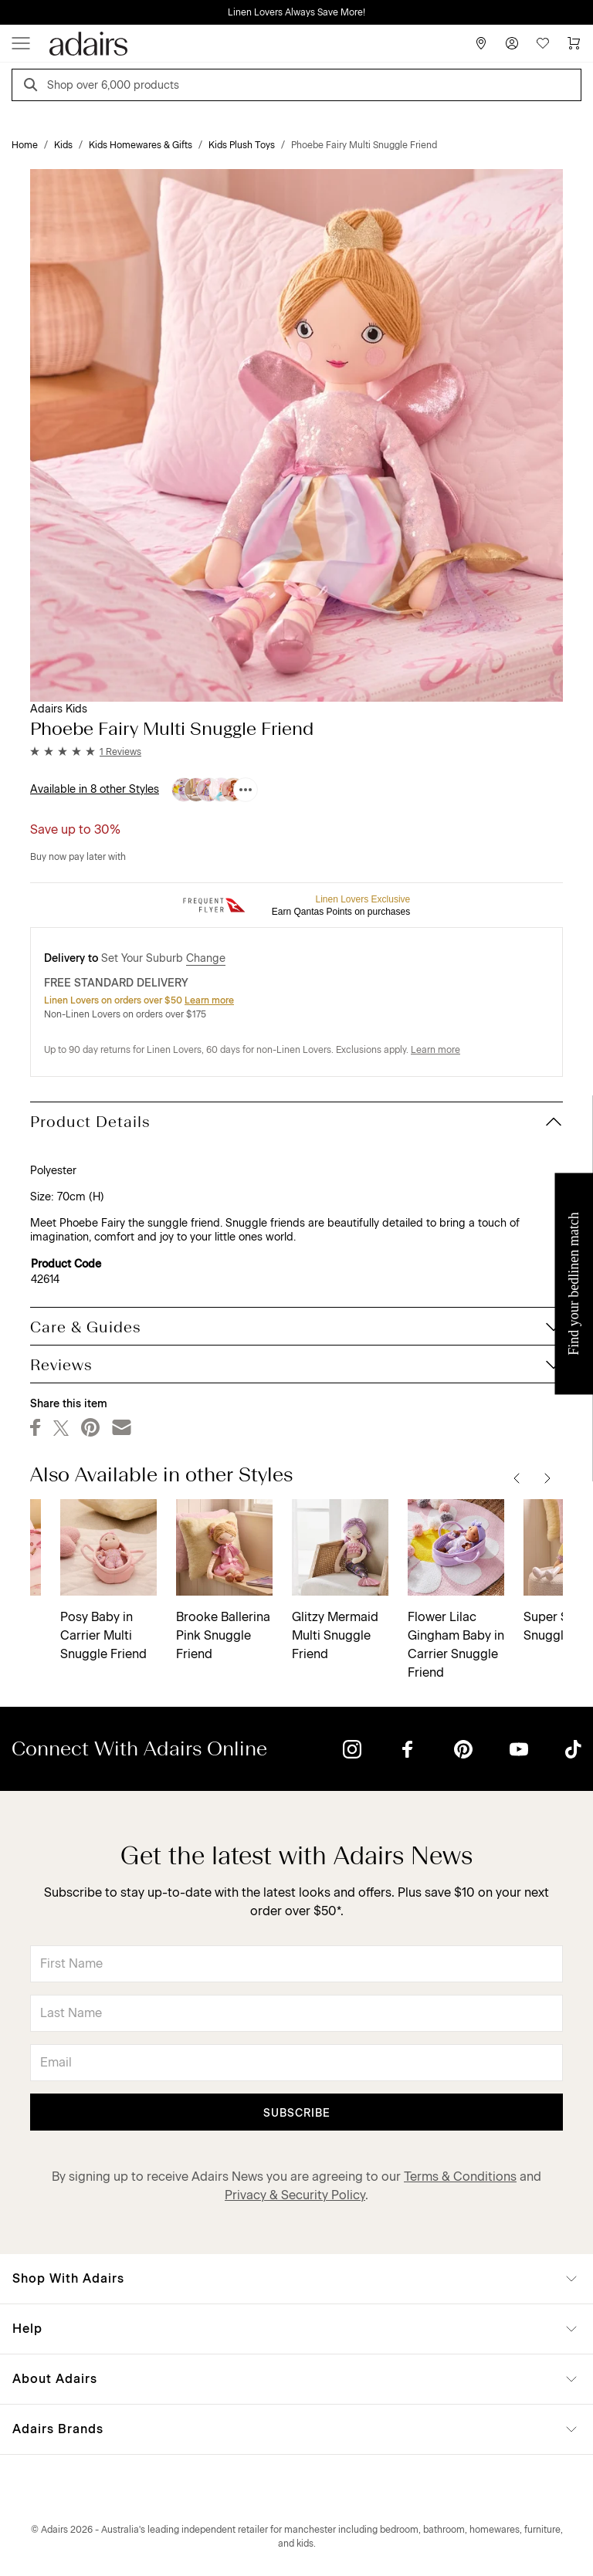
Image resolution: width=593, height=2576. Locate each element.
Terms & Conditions (460, 2176)
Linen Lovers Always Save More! (296, 12)
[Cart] (573, 43)
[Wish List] (543, 43)
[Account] (512, 43)
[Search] (33, 86)
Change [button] (205, 958)
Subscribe (296, 2113)
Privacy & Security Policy (295, 2195)
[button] (85, 751)
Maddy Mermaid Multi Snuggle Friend (424, 1635)
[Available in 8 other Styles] (245, 789)
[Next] (547, 1477)
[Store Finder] (481, 43)
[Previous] (516, 1477)
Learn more (209, 1000)
